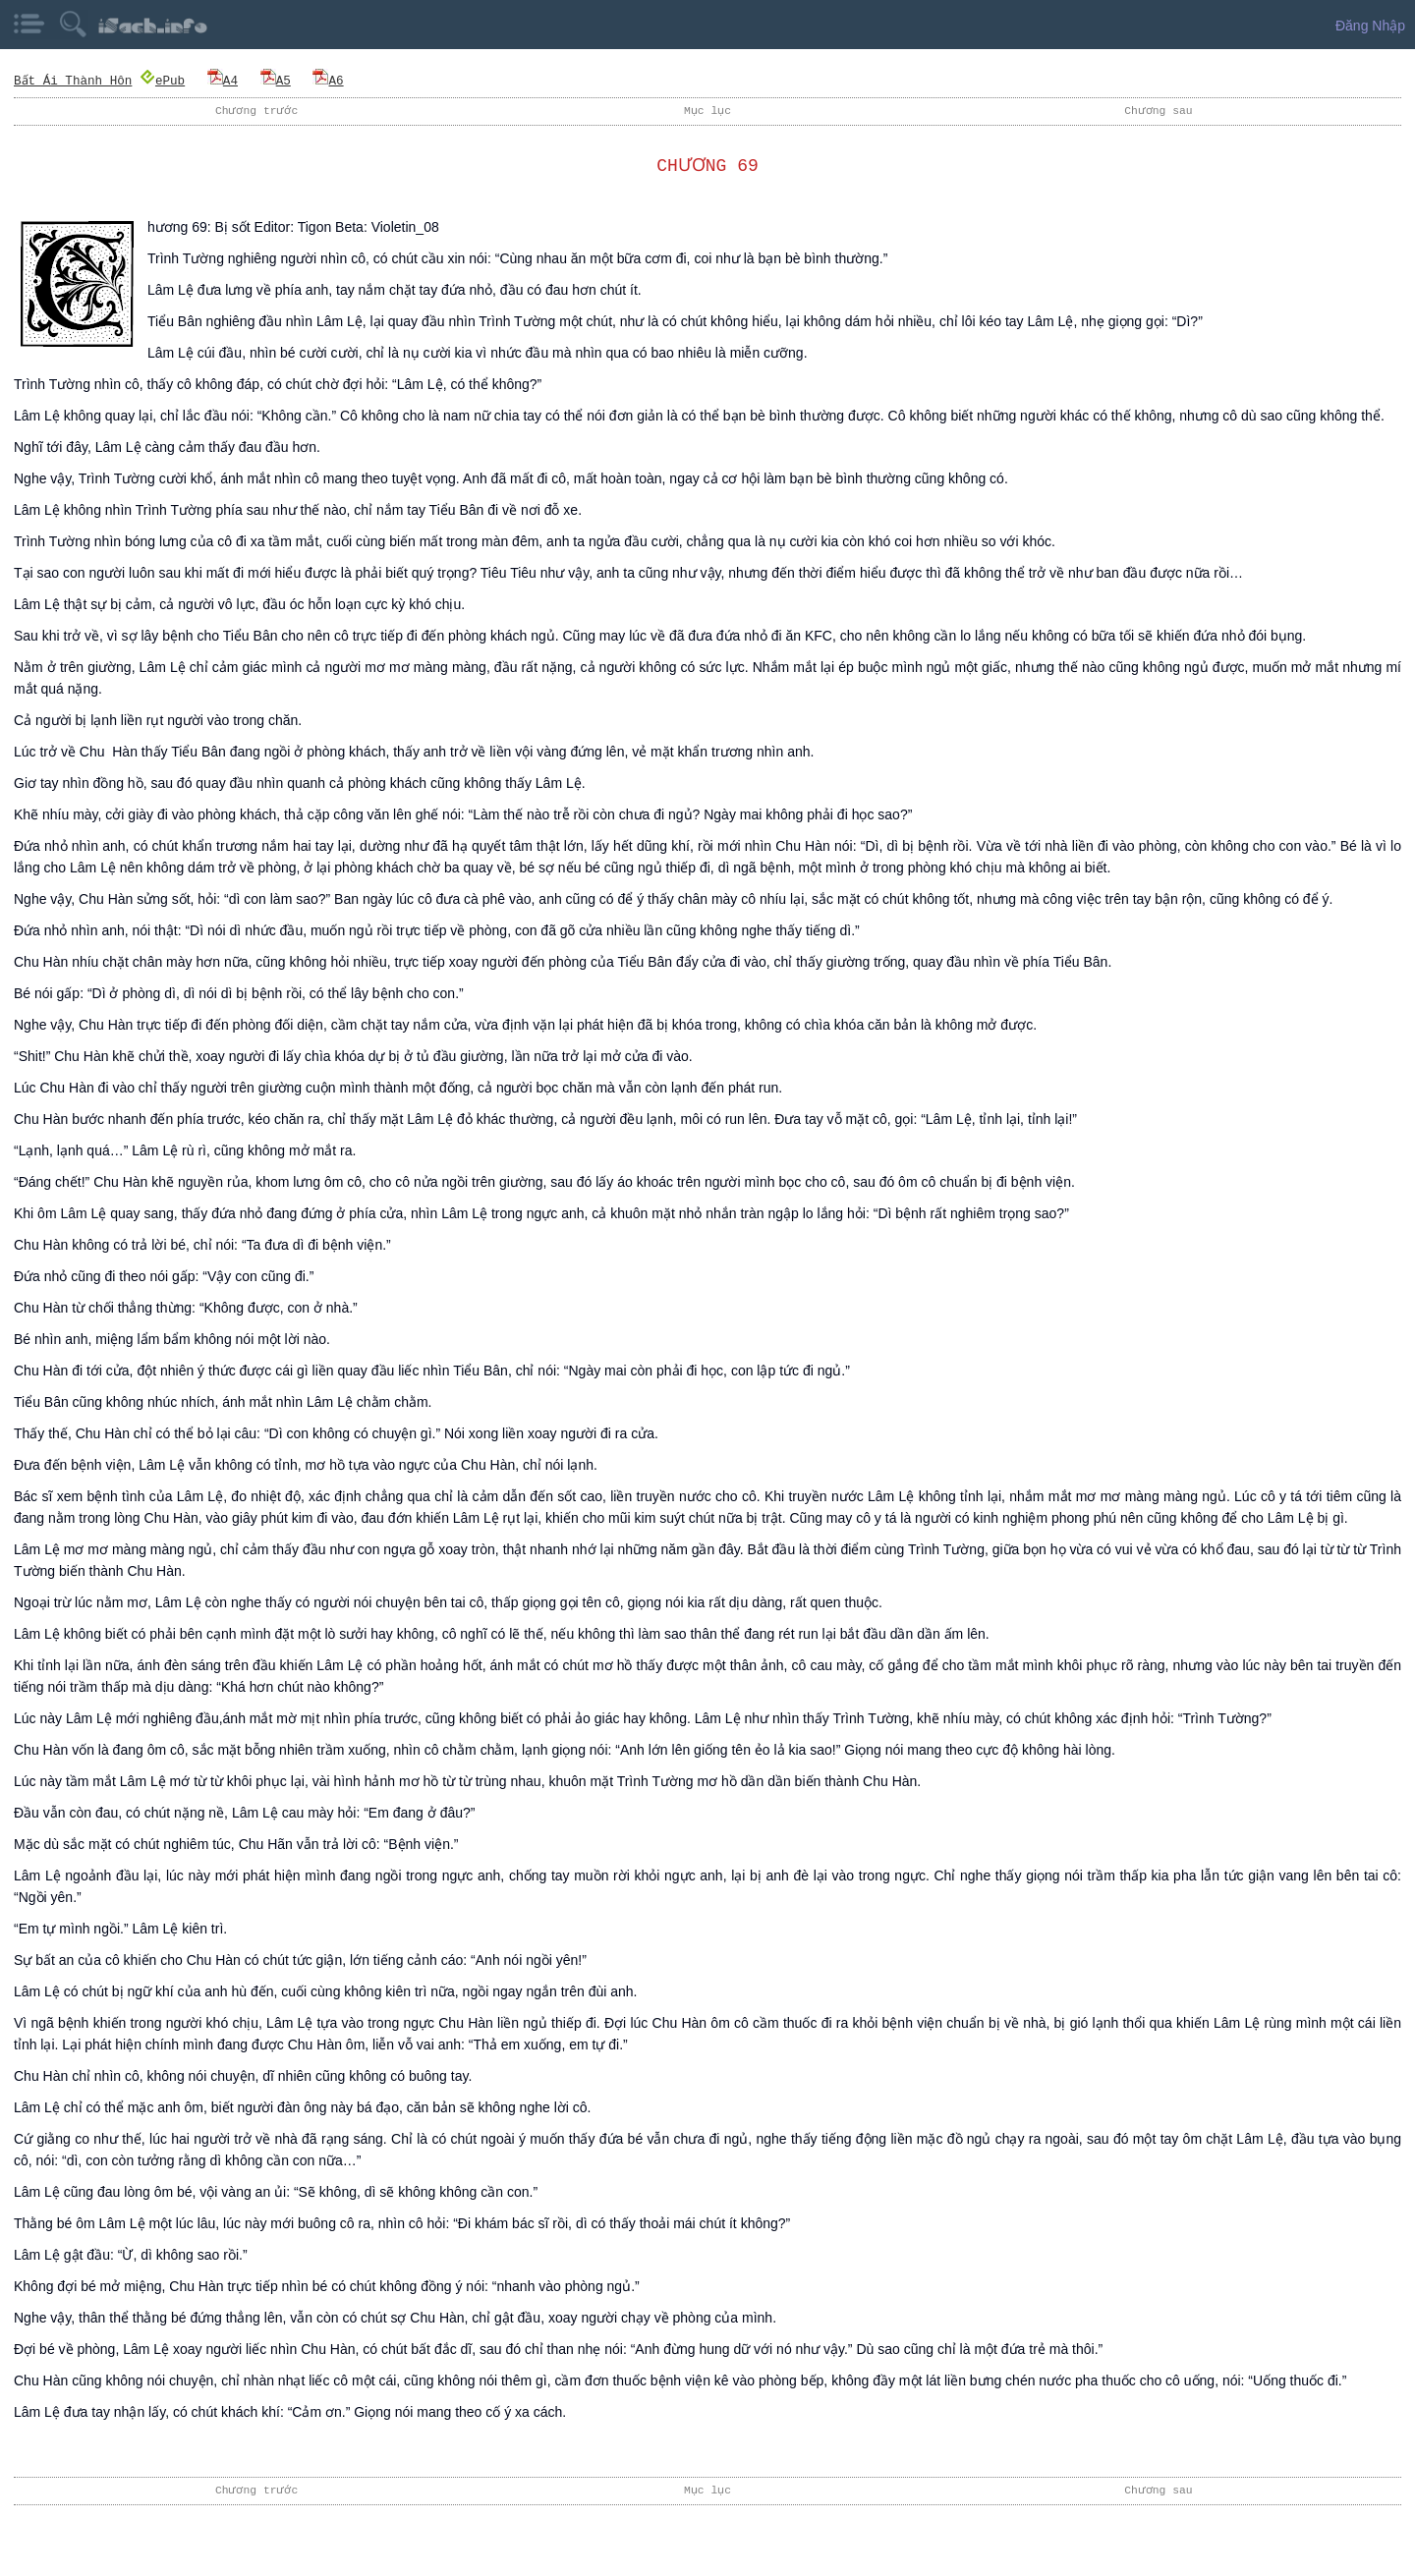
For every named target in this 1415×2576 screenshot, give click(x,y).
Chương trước (256, 110)
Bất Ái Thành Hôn (73, 80)
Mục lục (707, 110)
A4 (222, 80)
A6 (328, 80)
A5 (275, 80)
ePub (162, 80)
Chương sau (1158, 110)
